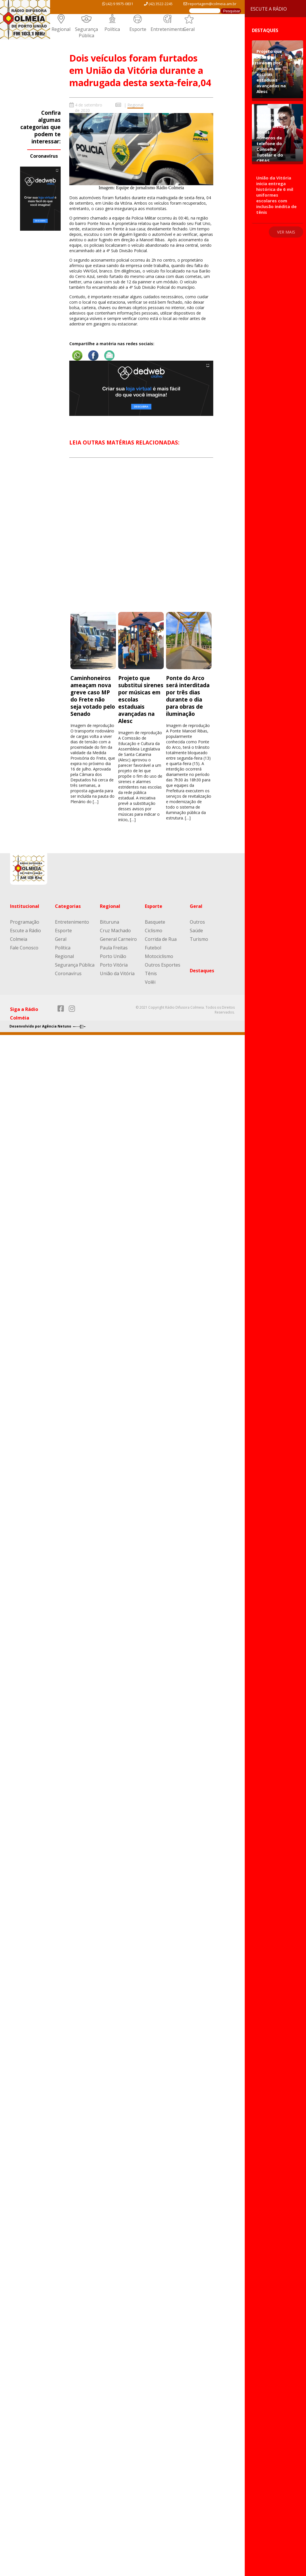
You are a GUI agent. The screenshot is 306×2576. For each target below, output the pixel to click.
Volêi (150, 982)
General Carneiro (118, 939)
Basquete (155, 922)
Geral (189, 29)
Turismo (199, 939)
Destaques (202, 970)
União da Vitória (117, 973)
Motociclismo (159, 956)
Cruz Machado (115, 930)
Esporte (137, 29)
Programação (24, 922)
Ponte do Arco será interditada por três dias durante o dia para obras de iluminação (188, 695)
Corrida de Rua (161, 939)
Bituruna (109, 922)
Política (112, 29)
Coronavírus (44, 156)
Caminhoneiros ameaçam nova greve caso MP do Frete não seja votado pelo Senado (92, 695)
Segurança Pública (86, 32)
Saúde (196, 930)
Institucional (24, 906)
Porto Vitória (114, 965)
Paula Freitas (114, 948)
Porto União (113, 956)
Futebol (153, 948)
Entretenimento (168, 29)
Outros (197, 922)
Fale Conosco (24, 948)
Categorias (68, 906)
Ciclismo (153, 930)
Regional (61, 29)
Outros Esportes (162, 965)
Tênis (151, 973)
